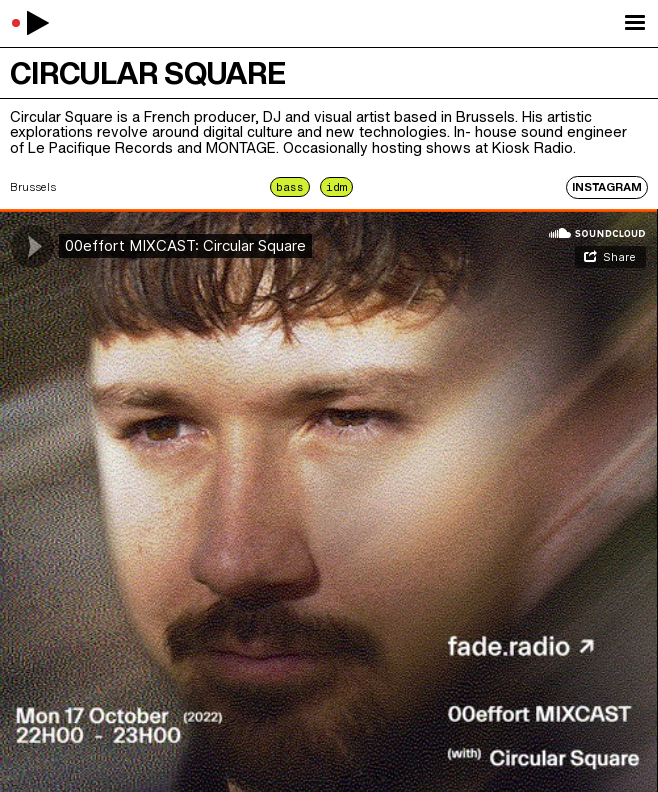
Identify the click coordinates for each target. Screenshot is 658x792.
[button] (635, 23)
